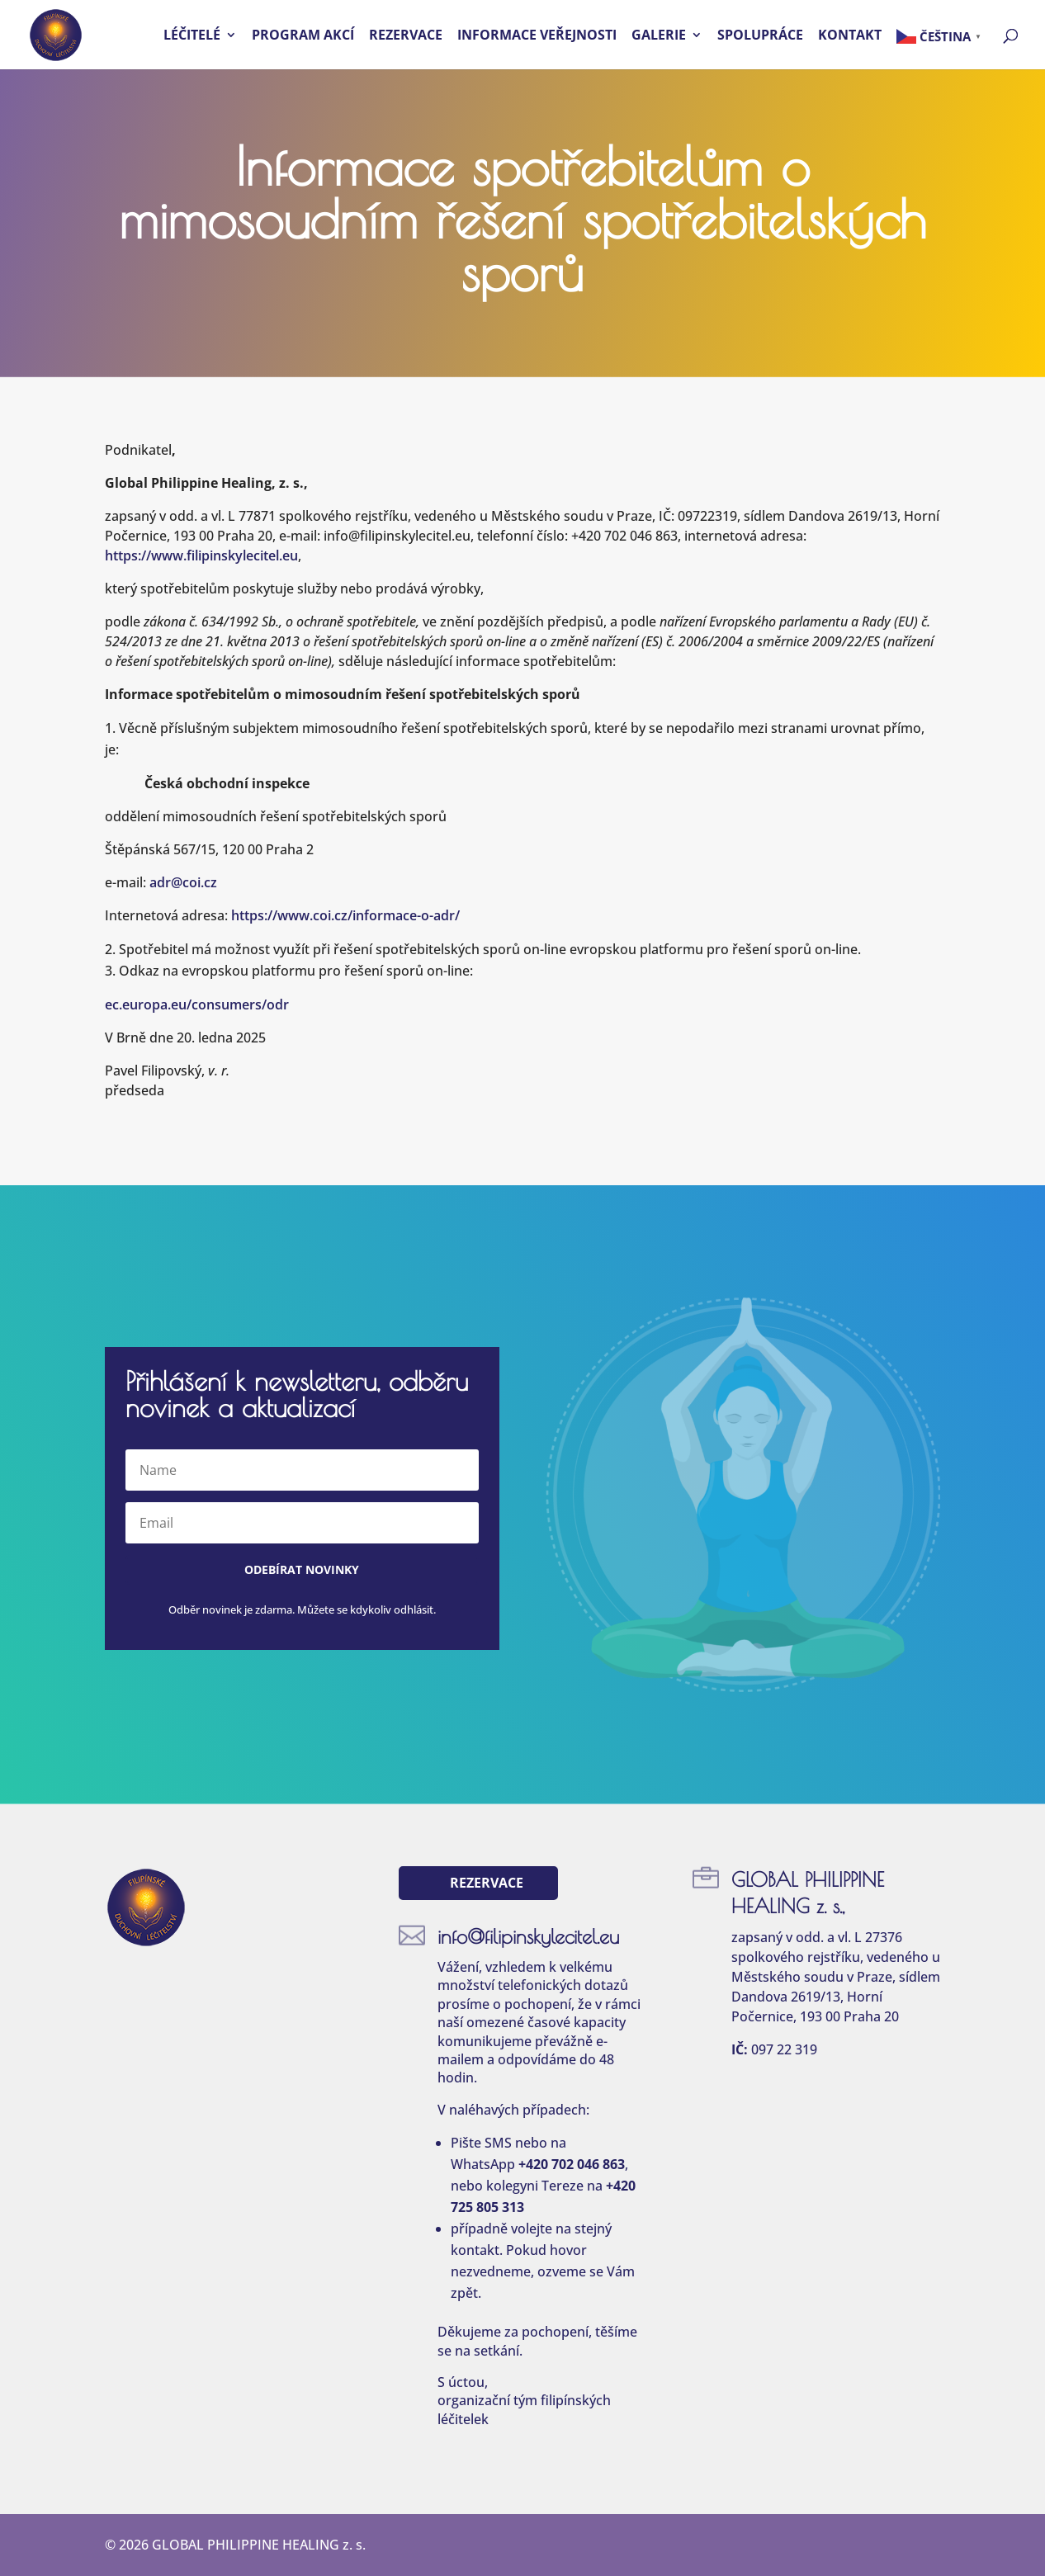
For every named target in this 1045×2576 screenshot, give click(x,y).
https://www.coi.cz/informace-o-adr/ (345, 915)
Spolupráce (760, 36)
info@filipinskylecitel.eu (528, 1936)
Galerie (658, 36)
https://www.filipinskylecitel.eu (201, 555)
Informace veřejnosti (537, 36)
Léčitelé (191, 36)
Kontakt (850, 36)
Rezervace (405, 36)
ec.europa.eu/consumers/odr (197, 1004)
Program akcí (303, 36)
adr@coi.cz (183, 882)
